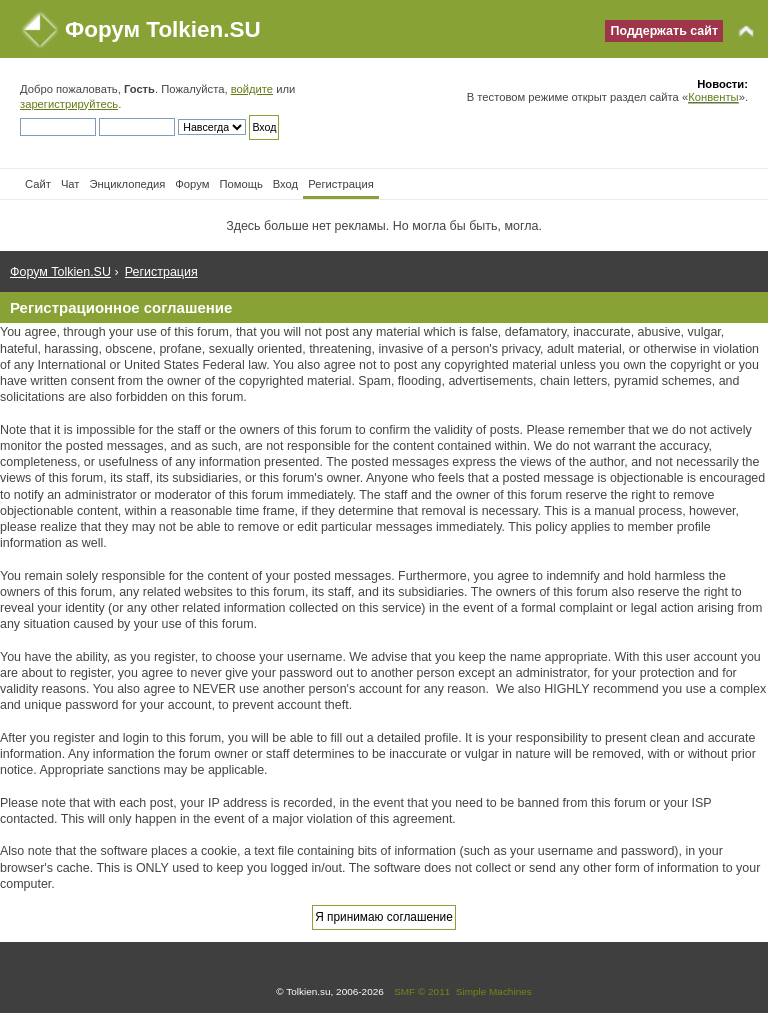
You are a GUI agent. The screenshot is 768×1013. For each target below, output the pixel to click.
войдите (252, 89)
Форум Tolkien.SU (163, 29)
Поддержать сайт (664, 31)
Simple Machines (494, 991)
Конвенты (713, 97)
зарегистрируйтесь (69, 104)
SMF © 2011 (422, 991)
